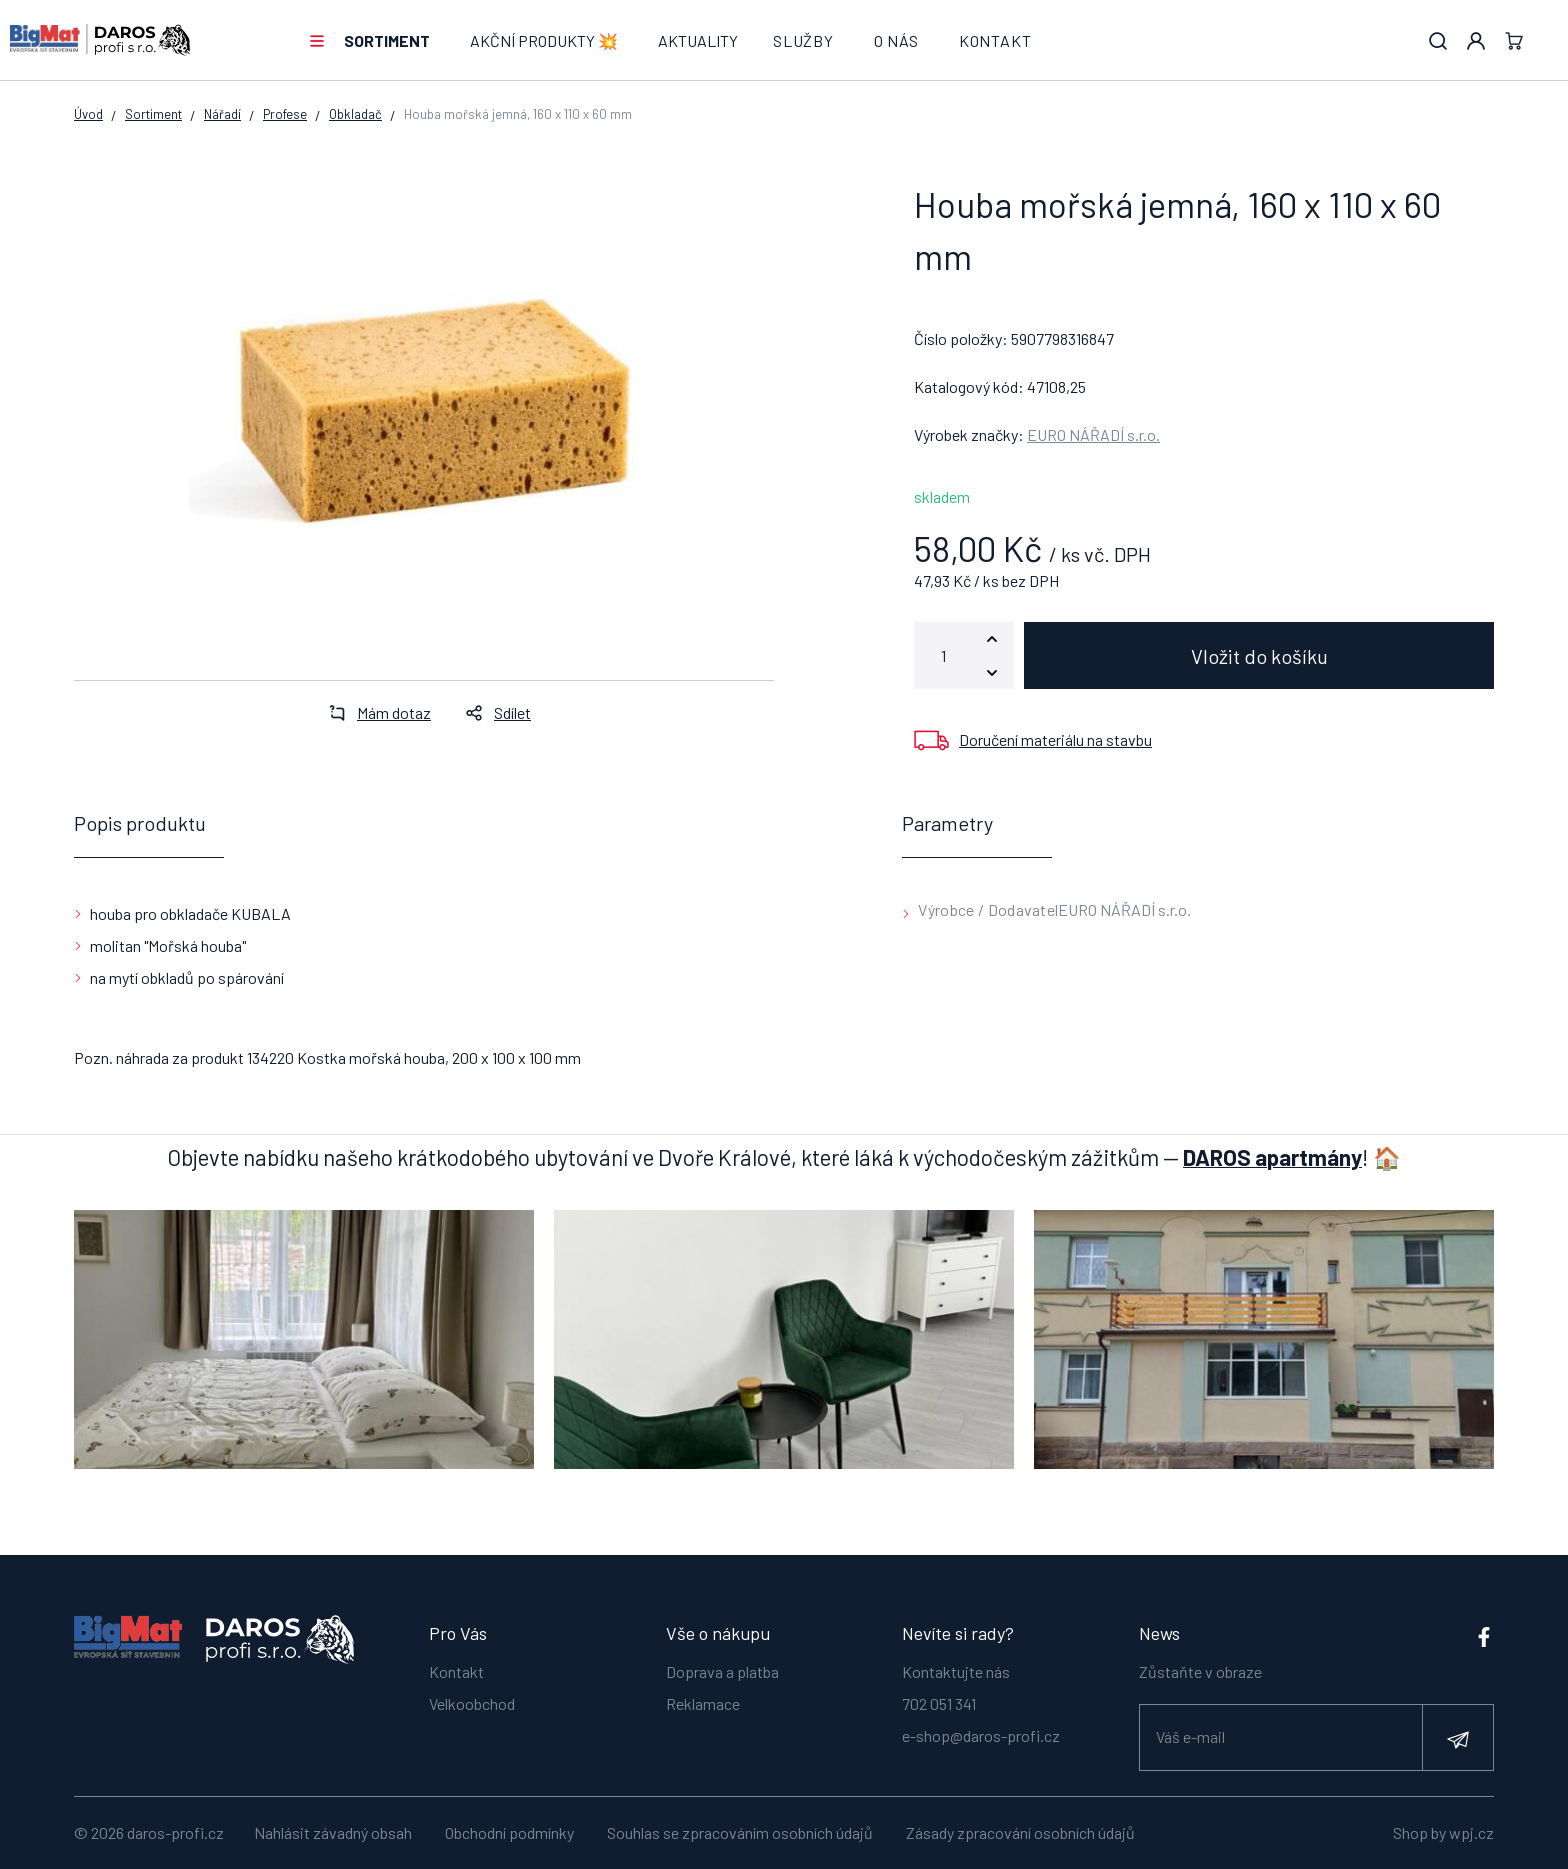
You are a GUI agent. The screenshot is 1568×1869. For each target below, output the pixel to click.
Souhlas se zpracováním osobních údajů (740, 1832)
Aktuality (698, 40)
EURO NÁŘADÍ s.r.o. (1093, 434)
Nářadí (222, 114)
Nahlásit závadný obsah (333, 1832)
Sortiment (387, 40)
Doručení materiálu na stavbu (1055, 739)
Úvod (88, 114)
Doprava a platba (722, 1671)
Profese (285, 114)
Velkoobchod (472, 1703)
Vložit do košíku (1259, 656)
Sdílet (492, 712)
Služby (803, 40)
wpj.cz (1471, 1832)
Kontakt (995, 40)
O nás (896, 40)
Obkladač (355, 114)
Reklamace (703, 1703)
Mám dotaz (374, 712)
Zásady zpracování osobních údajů (1020, 1832)
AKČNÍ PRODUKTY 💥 (544, 40)
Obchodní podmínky (509, 1832)
